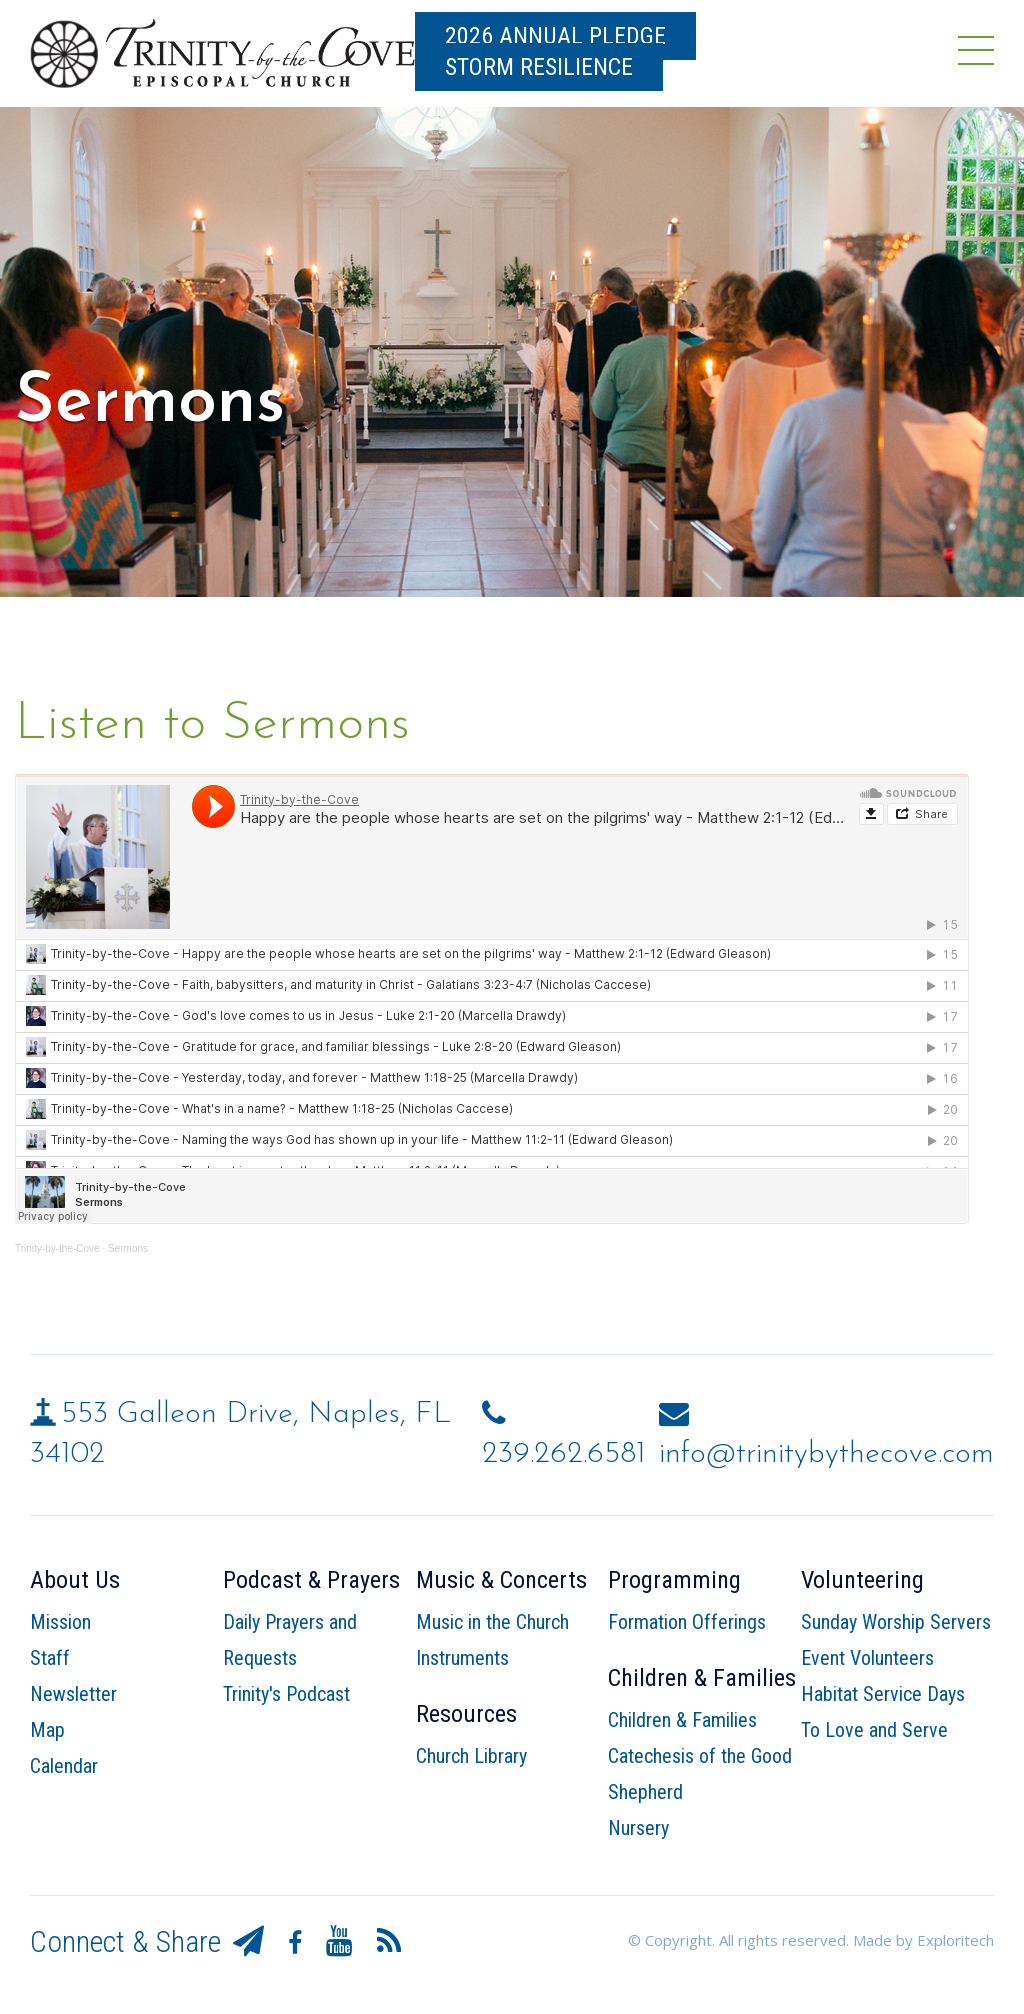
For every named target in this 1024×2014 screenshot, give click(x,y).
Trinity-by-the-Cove (57, 1248)
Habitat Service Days (883, 1694)
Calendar (64, 1766)
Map (47, 1730)
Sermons (128, 1248)
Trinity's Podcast (286, 1694)
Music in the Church (492, 1622)
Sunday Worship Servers (896, 1622)
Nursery (638, 1828)
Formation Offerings (687, 1622)
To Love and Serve (874, 1730)
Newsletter (73, 1694)
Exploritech (955, 1940)
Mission (60, 1622)
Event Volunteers (867, 1658)
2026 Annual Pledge (555, 36)
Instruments (462, 1658)
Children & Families (682, 1720)
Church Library (471, 1756)
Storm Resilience (539, 67)
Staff (50, 1658)
